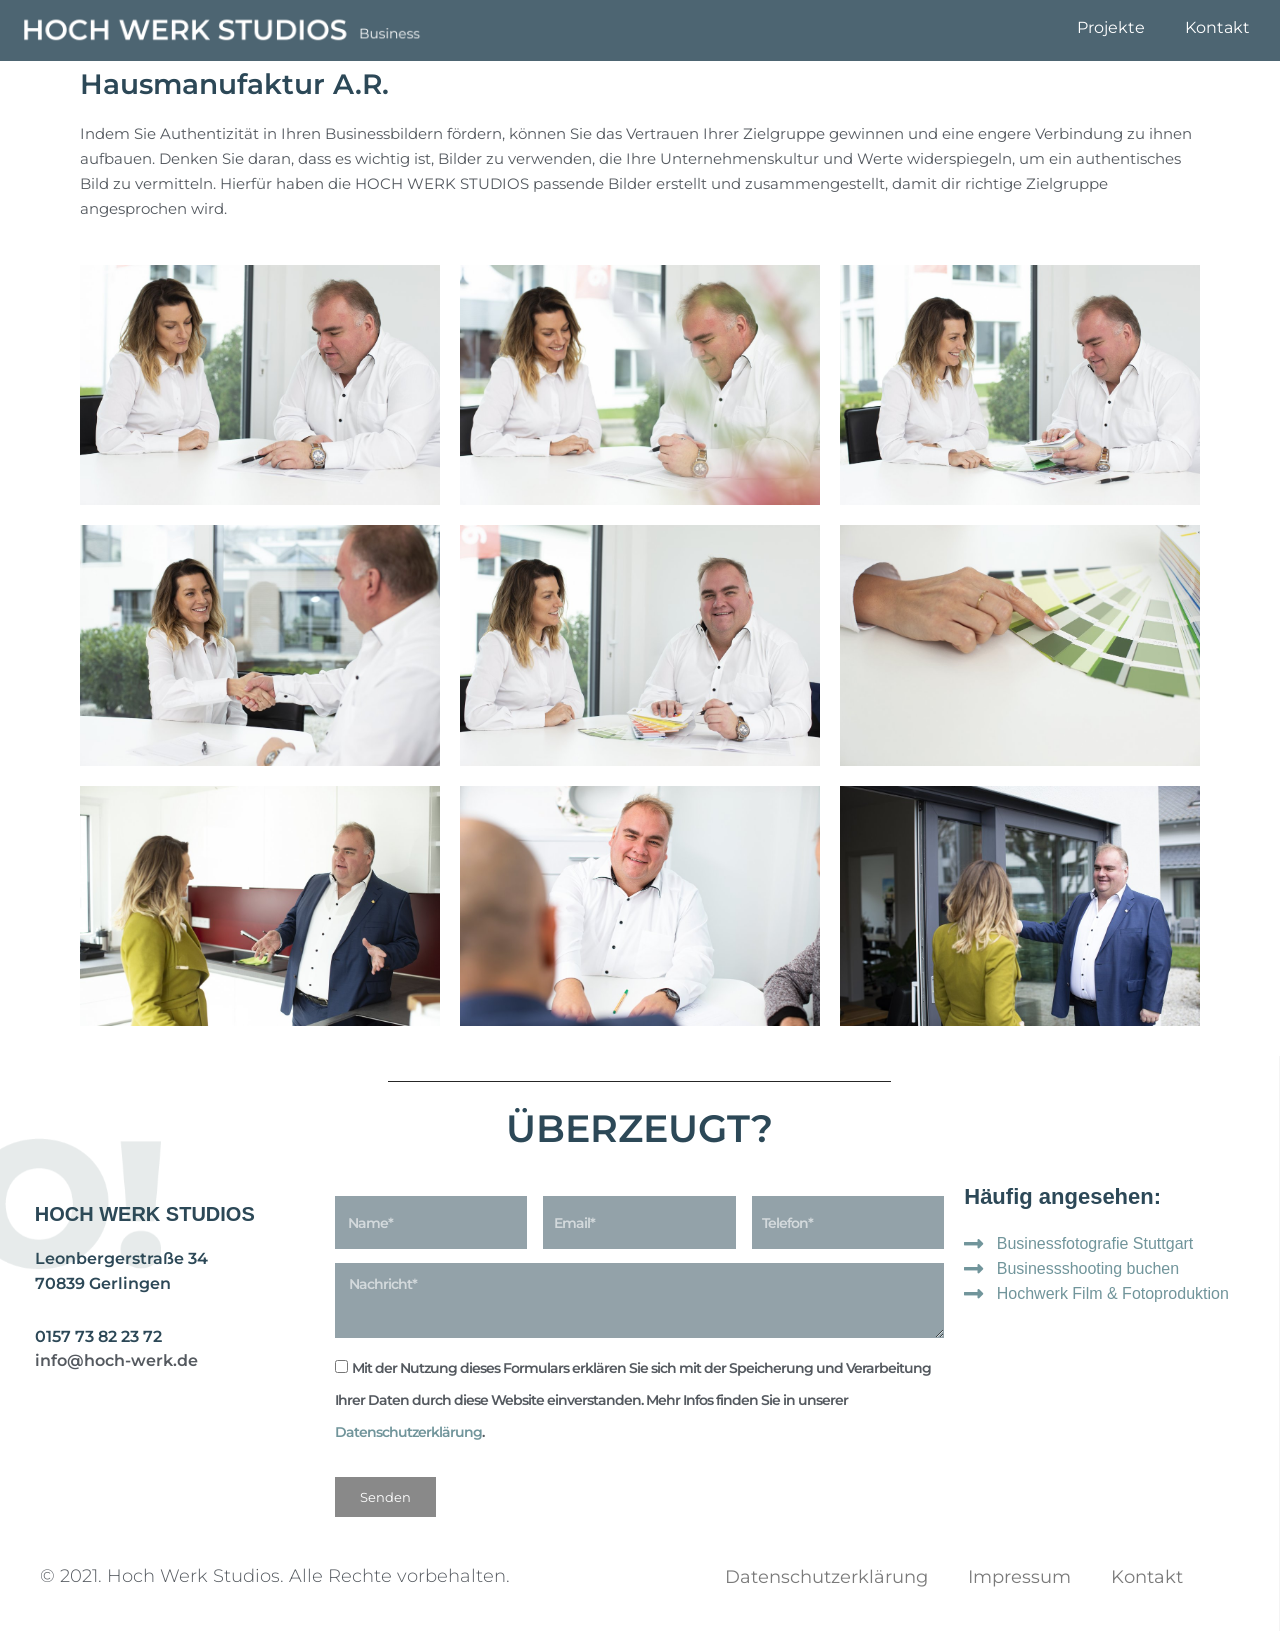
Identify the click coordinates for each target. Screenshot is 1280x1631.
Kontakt (1217, 27)
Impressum (1019, 1577)
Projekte (1111, 27)
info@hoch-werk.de (116, 1360)
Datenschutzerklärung (408, 1432)
